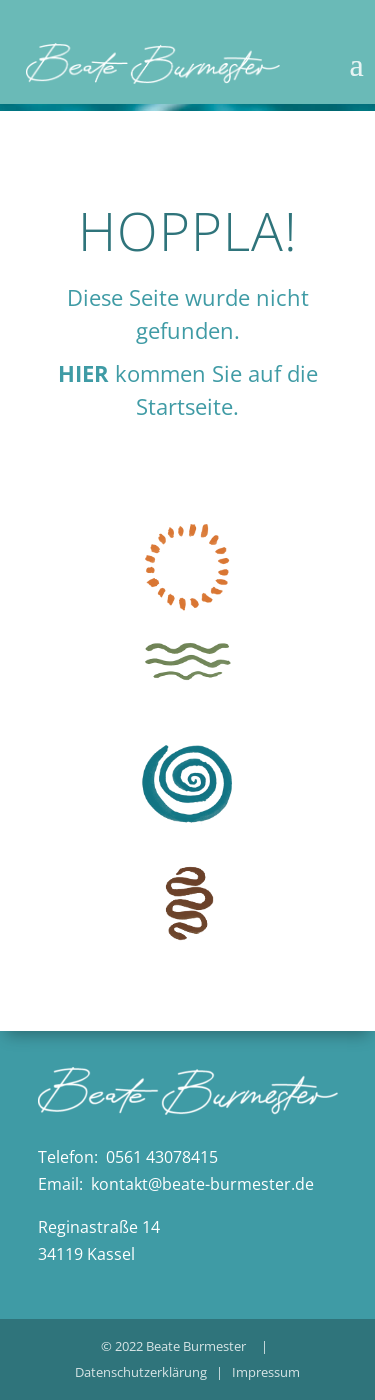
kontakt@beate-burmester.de (202, 1184)
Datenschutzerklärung (141, 1372)
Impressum (266, 1372)
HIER (83, 373)
